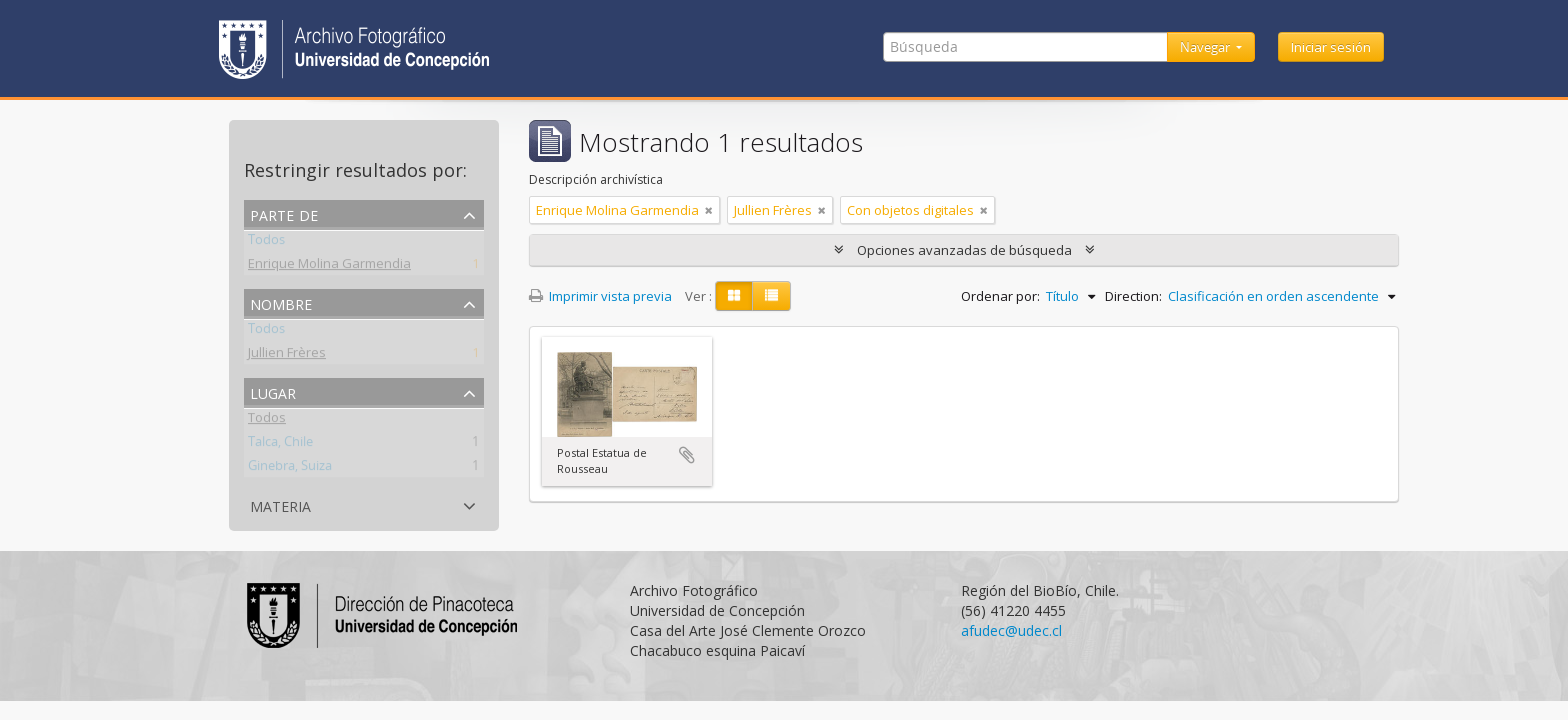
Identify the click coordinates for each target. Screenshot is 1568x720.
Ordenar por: (1000, 296)
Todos (266, 243)
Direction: (1133, 296)
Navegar (1206, 47)
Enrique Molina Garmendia (329, 267)
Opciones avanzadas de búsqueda (964, 250)
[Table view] (771, 296)
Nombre (281, 302)
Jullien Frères (287, 356)
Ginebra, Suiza (290, 469)
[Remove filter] (709, 210)
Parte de (284, 213)
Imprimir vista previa (600, 296)
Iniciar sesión (1331, 47)
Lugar (273, 391)
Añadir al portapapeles (687, 455)
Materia (280, 504)
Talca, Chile (280, 445)
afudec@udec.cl (1011, 630)
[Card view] (734, 296)
